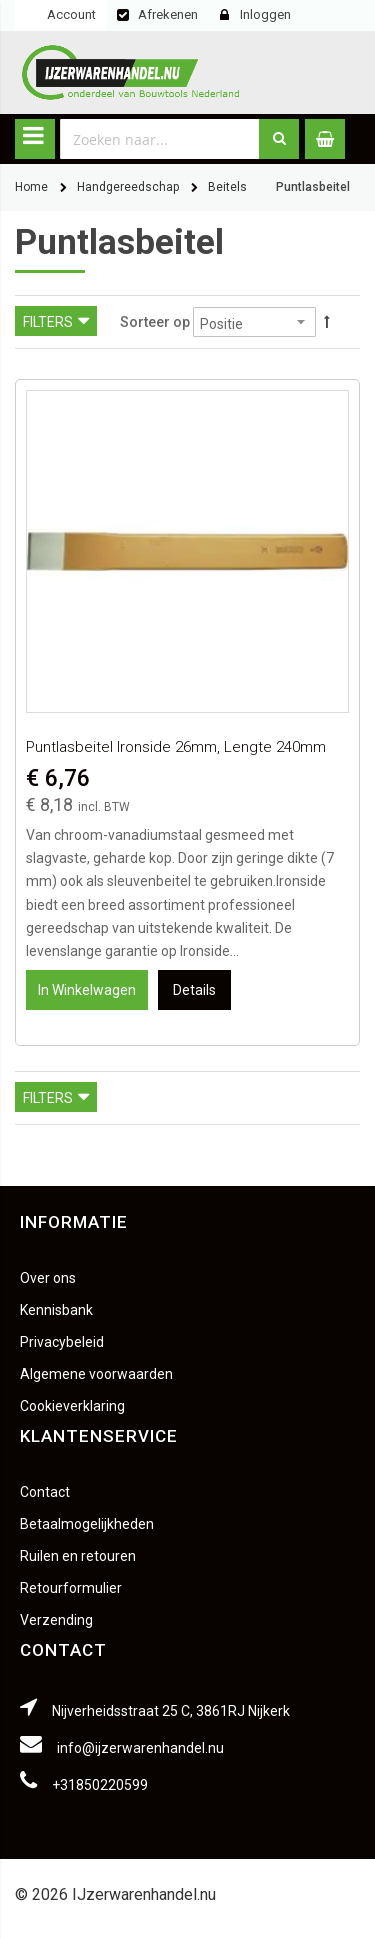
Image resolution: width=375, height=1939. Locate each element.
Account (71, 14)
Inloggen (265, 14)
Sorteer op (155, 322)
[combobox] (160, 139)
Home (31, 187)
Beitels (227, 187)
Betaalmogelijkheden (87, 1524)
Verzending (56, 1620)
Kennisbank (56, 1310)
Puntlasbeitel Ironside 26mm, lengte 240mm (176, 747)
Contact (45, 1492)
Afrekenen (168, 14)
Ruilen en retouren (78, 1556)
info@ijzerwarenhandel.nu (140, 1748)
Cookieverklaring (72, 1406)
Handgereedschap (128, 187)
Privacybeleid (62, 1342)
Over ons (48, 1278)
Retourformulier (71, 1588)
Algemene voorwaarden (96, 1374)
